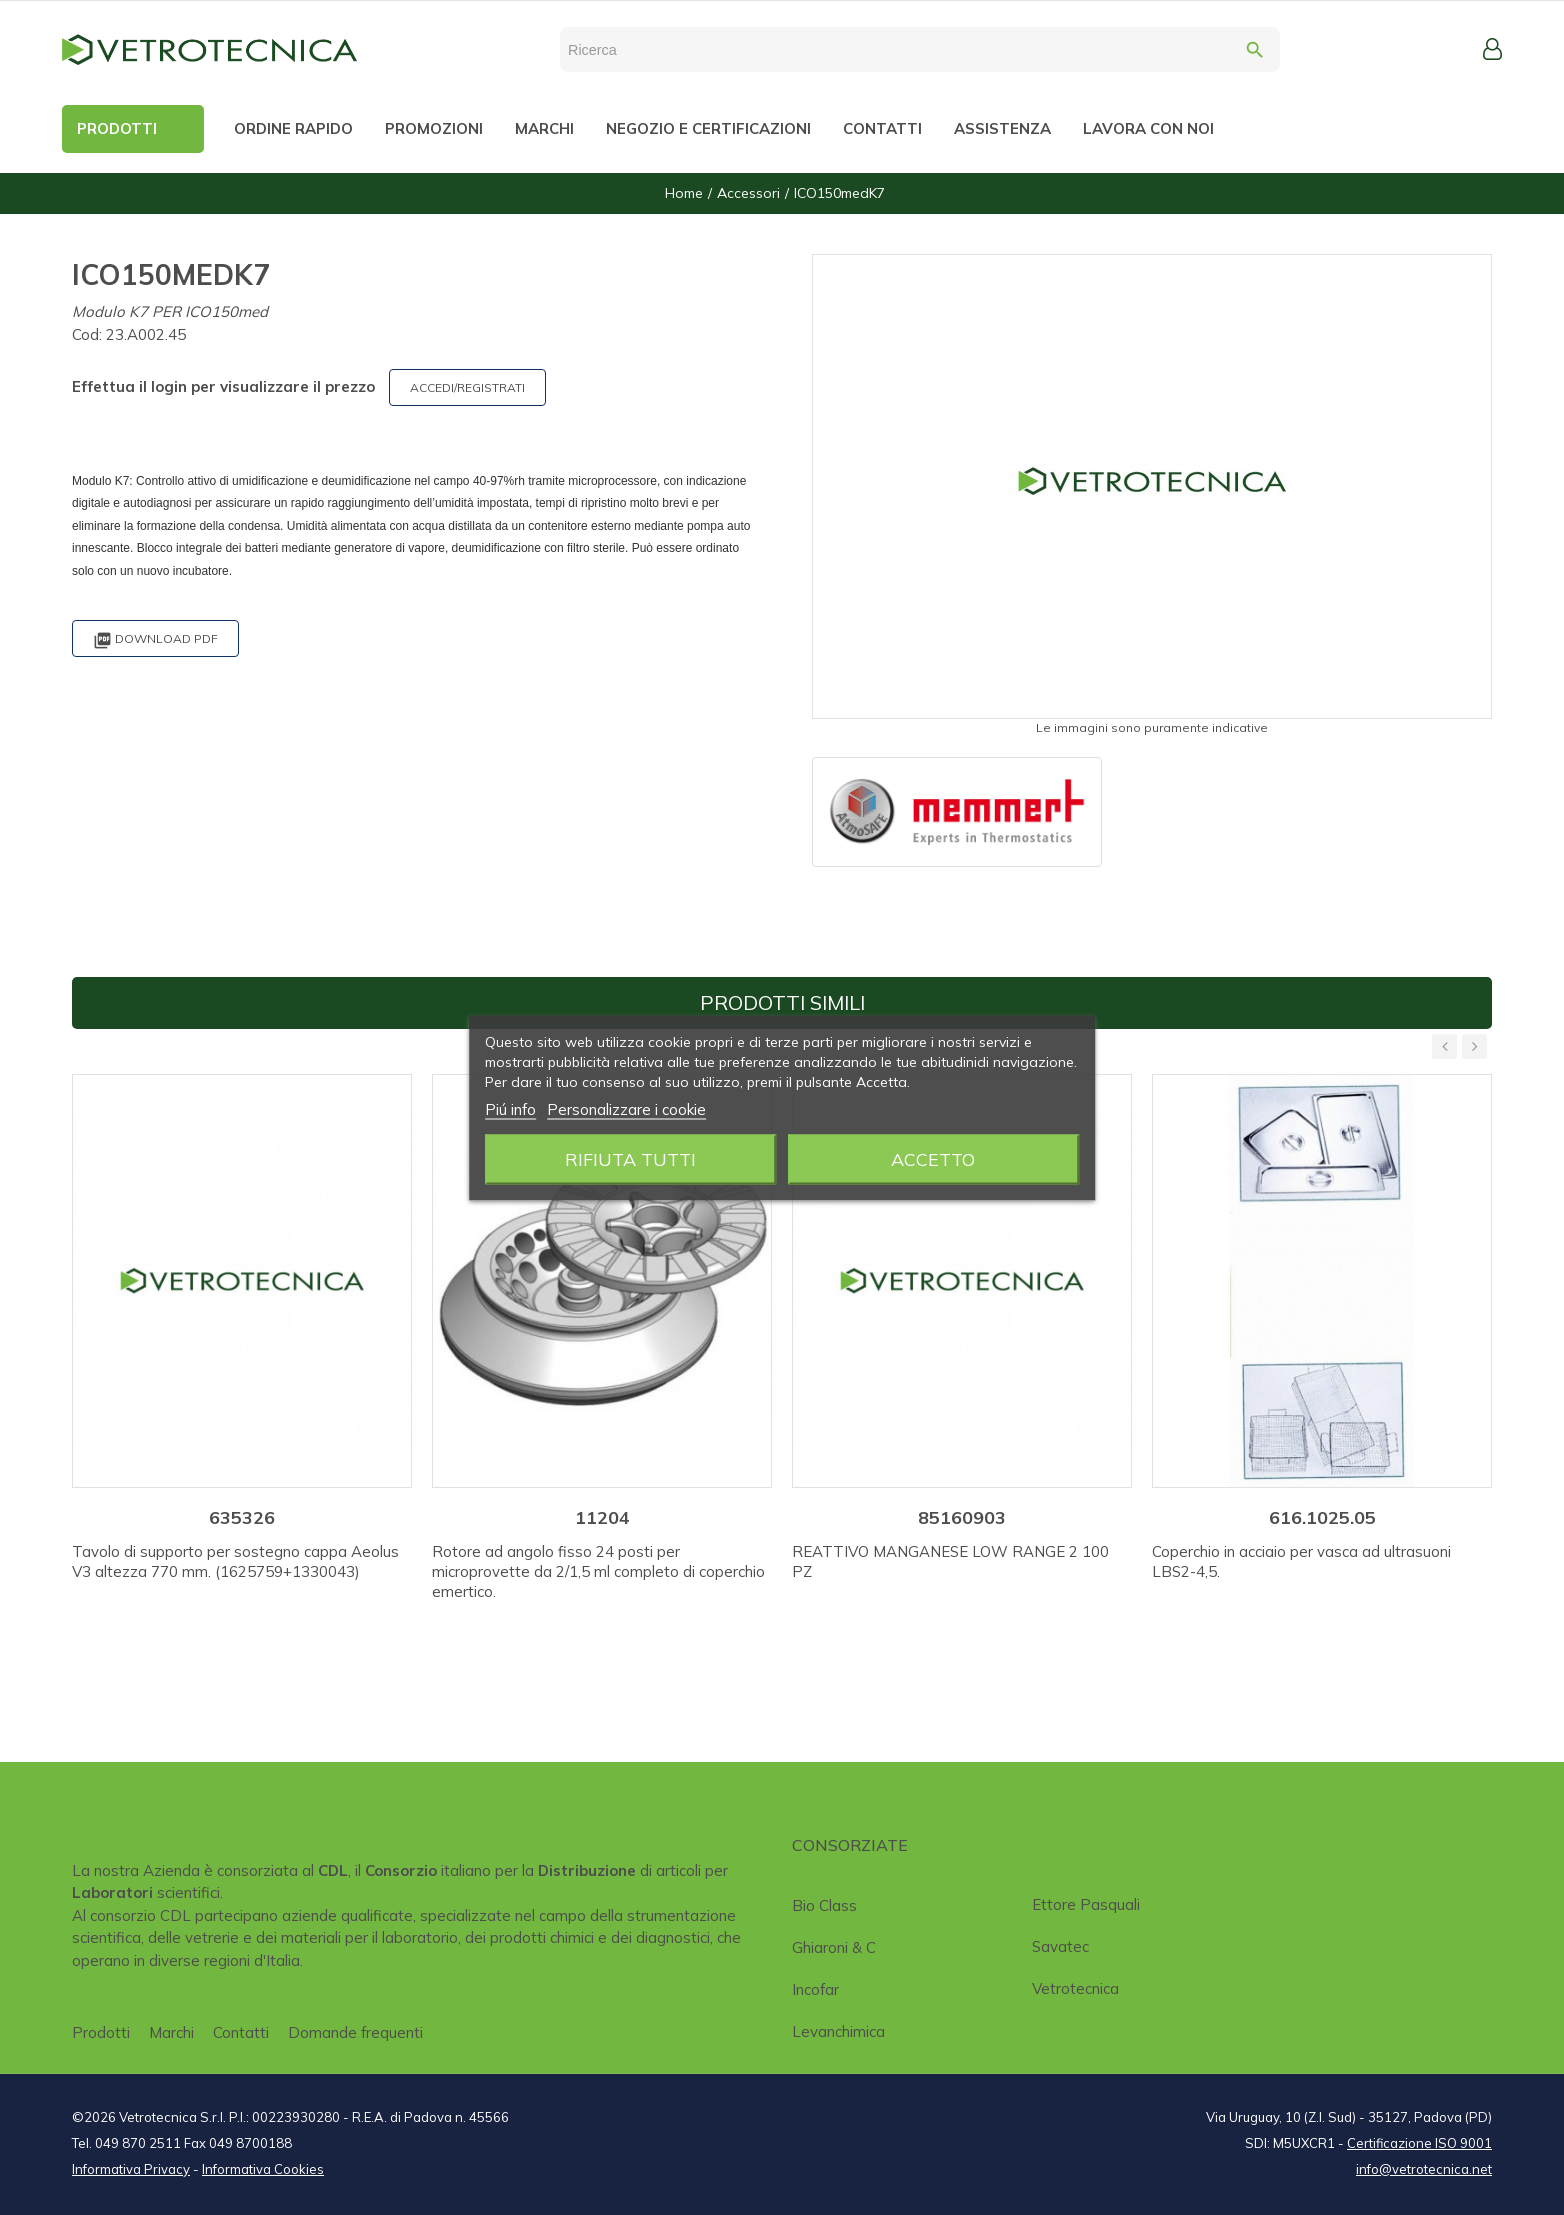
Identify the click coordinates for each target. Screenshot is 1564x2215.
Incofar (815, 1989)
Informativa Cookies (263, 2169)
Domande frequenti (355, 2032)
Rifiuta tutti (630, 1158)
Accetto (933, 1158)
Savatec (1060, 1946)
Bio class (824, 1905)
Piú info (510, 1108)
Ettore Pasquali (1086, 1904)
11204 (602, 1517)
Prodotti (101, 2032)
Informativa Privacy (131, 2169)
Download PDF (155, 640)
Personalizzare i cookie (626, 1108)
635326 (242, 1517)
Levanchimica (838, 2031)
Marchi (171, 2032)
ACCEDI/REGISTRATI (467, 387)
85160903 (962, 1517)
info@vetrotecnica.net (1424, 2169)
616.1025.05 (1322, 1517)
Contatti (241, 2032)
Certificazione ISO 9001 (1419, 2143)
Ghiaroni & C (834, 1947)
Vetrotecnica (1075, 1988)
